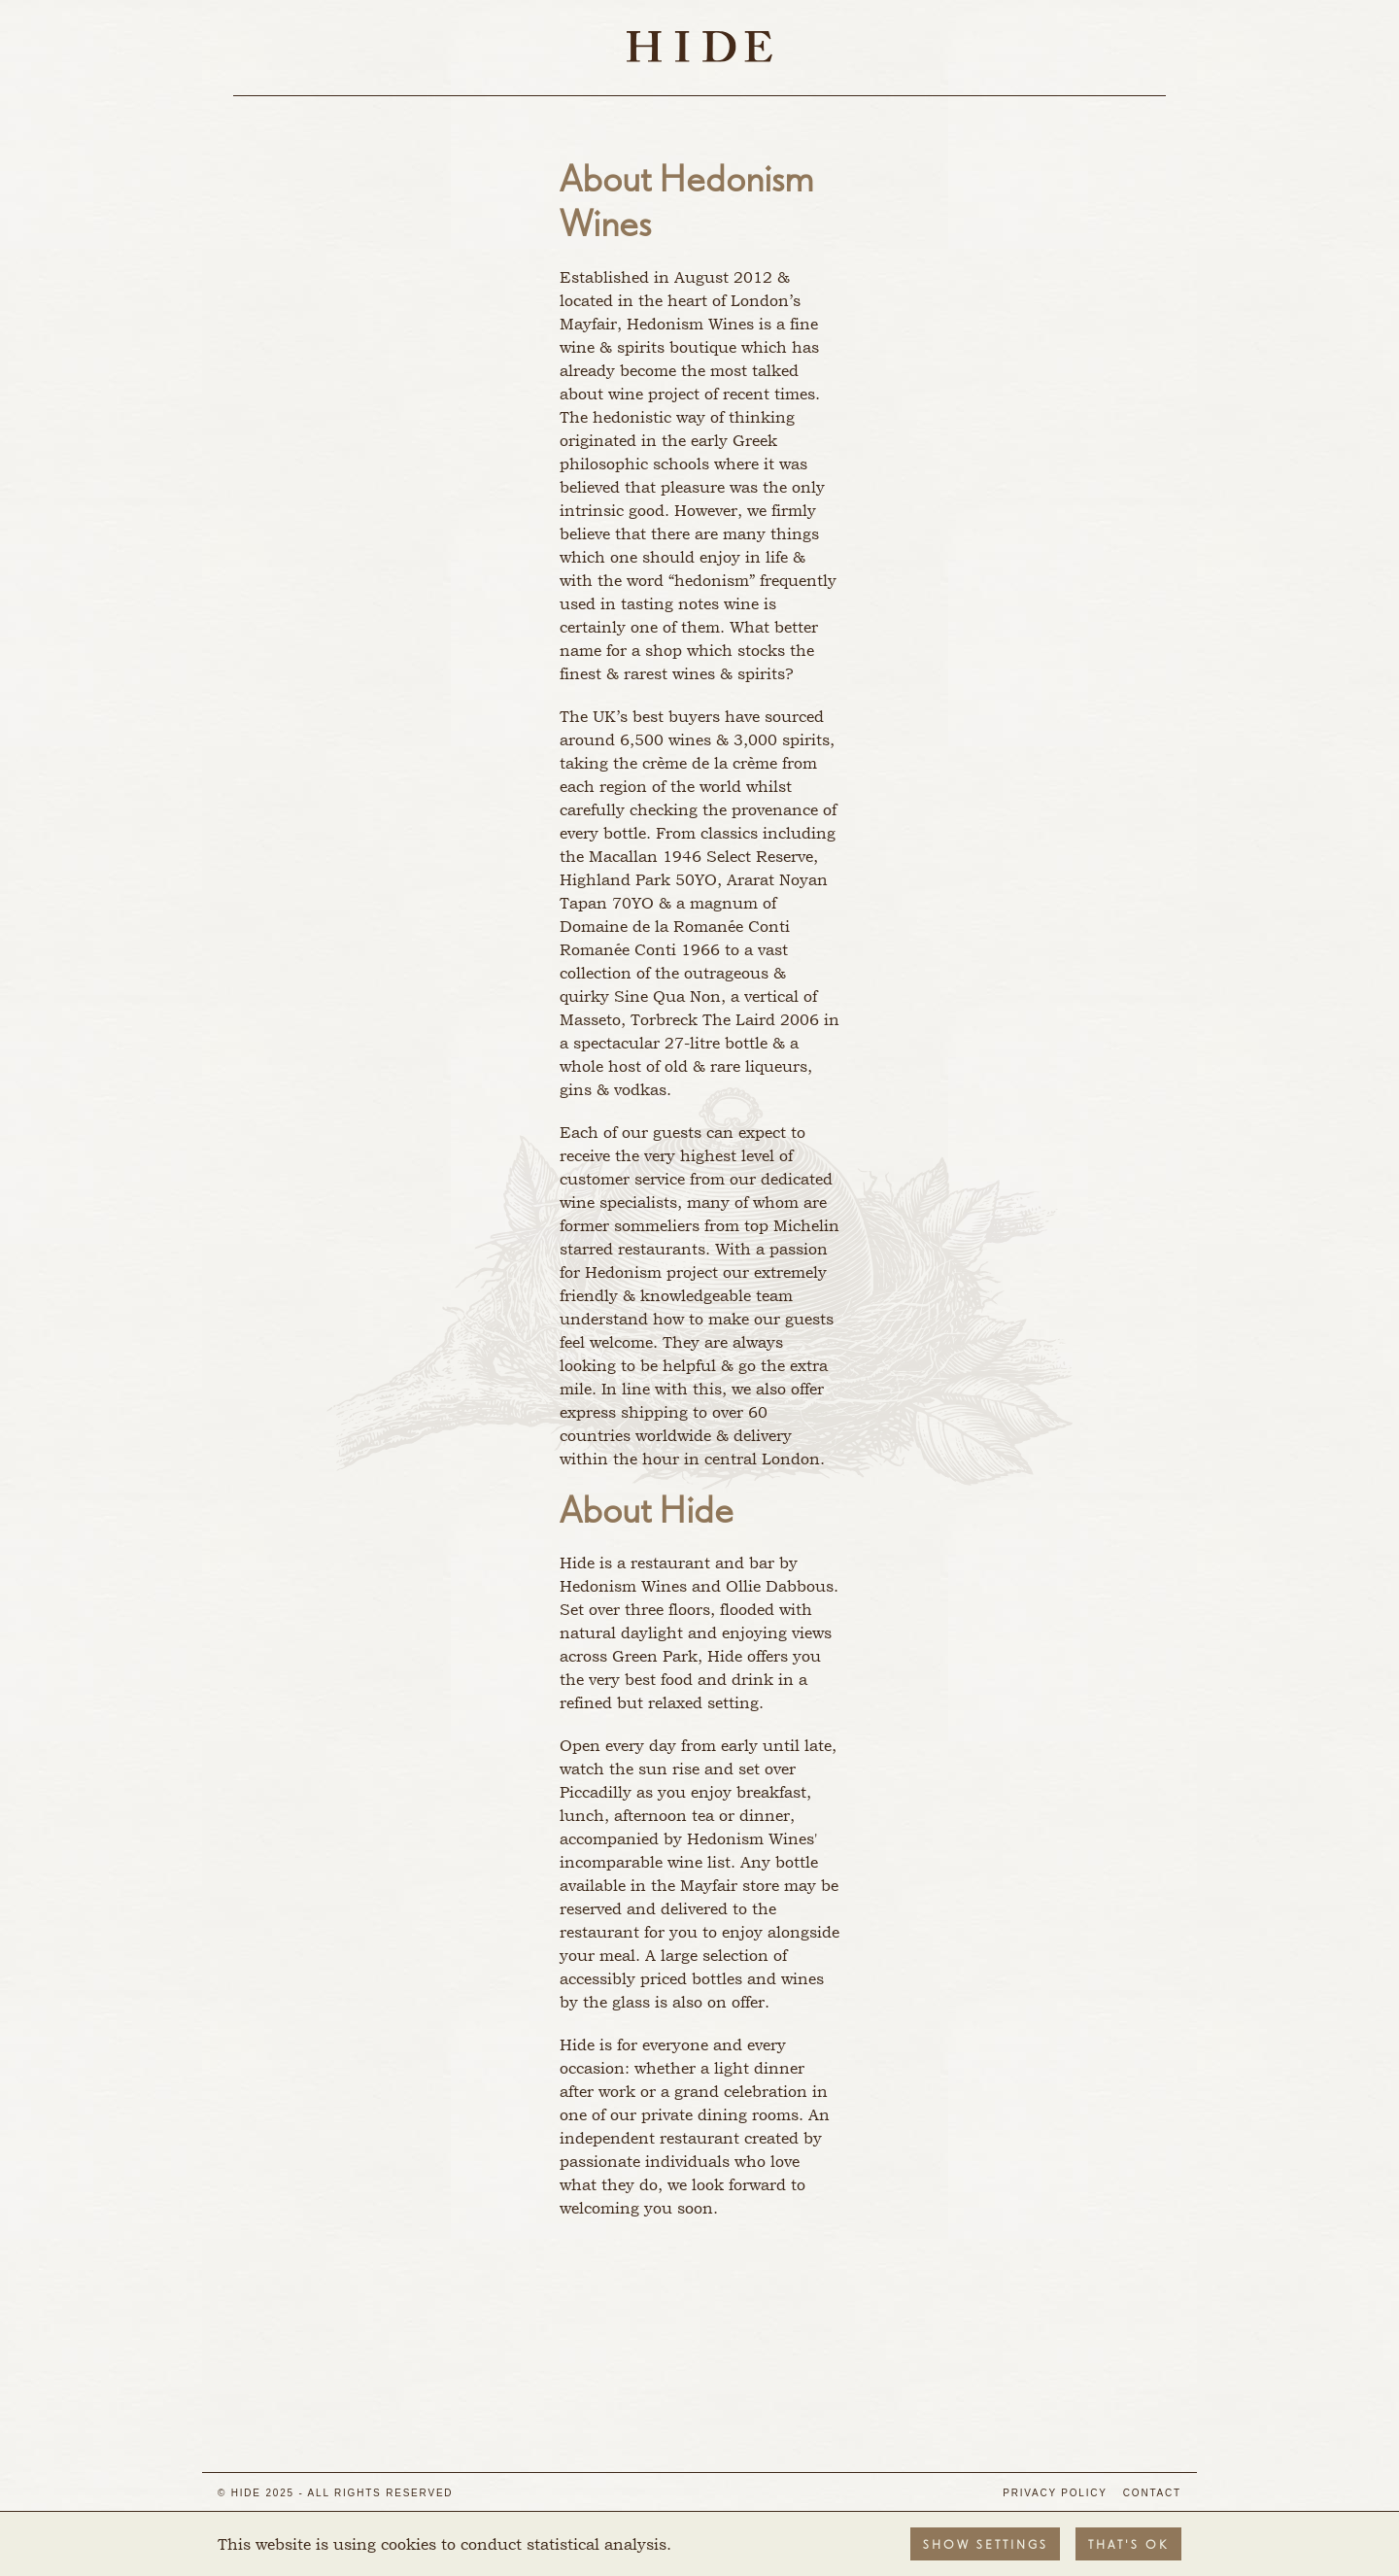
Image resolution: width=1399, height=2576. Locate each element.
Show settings (985, 2545)
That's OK (1128, 2545)
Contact (1152, 2493)
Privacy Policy (1055, 2493)
